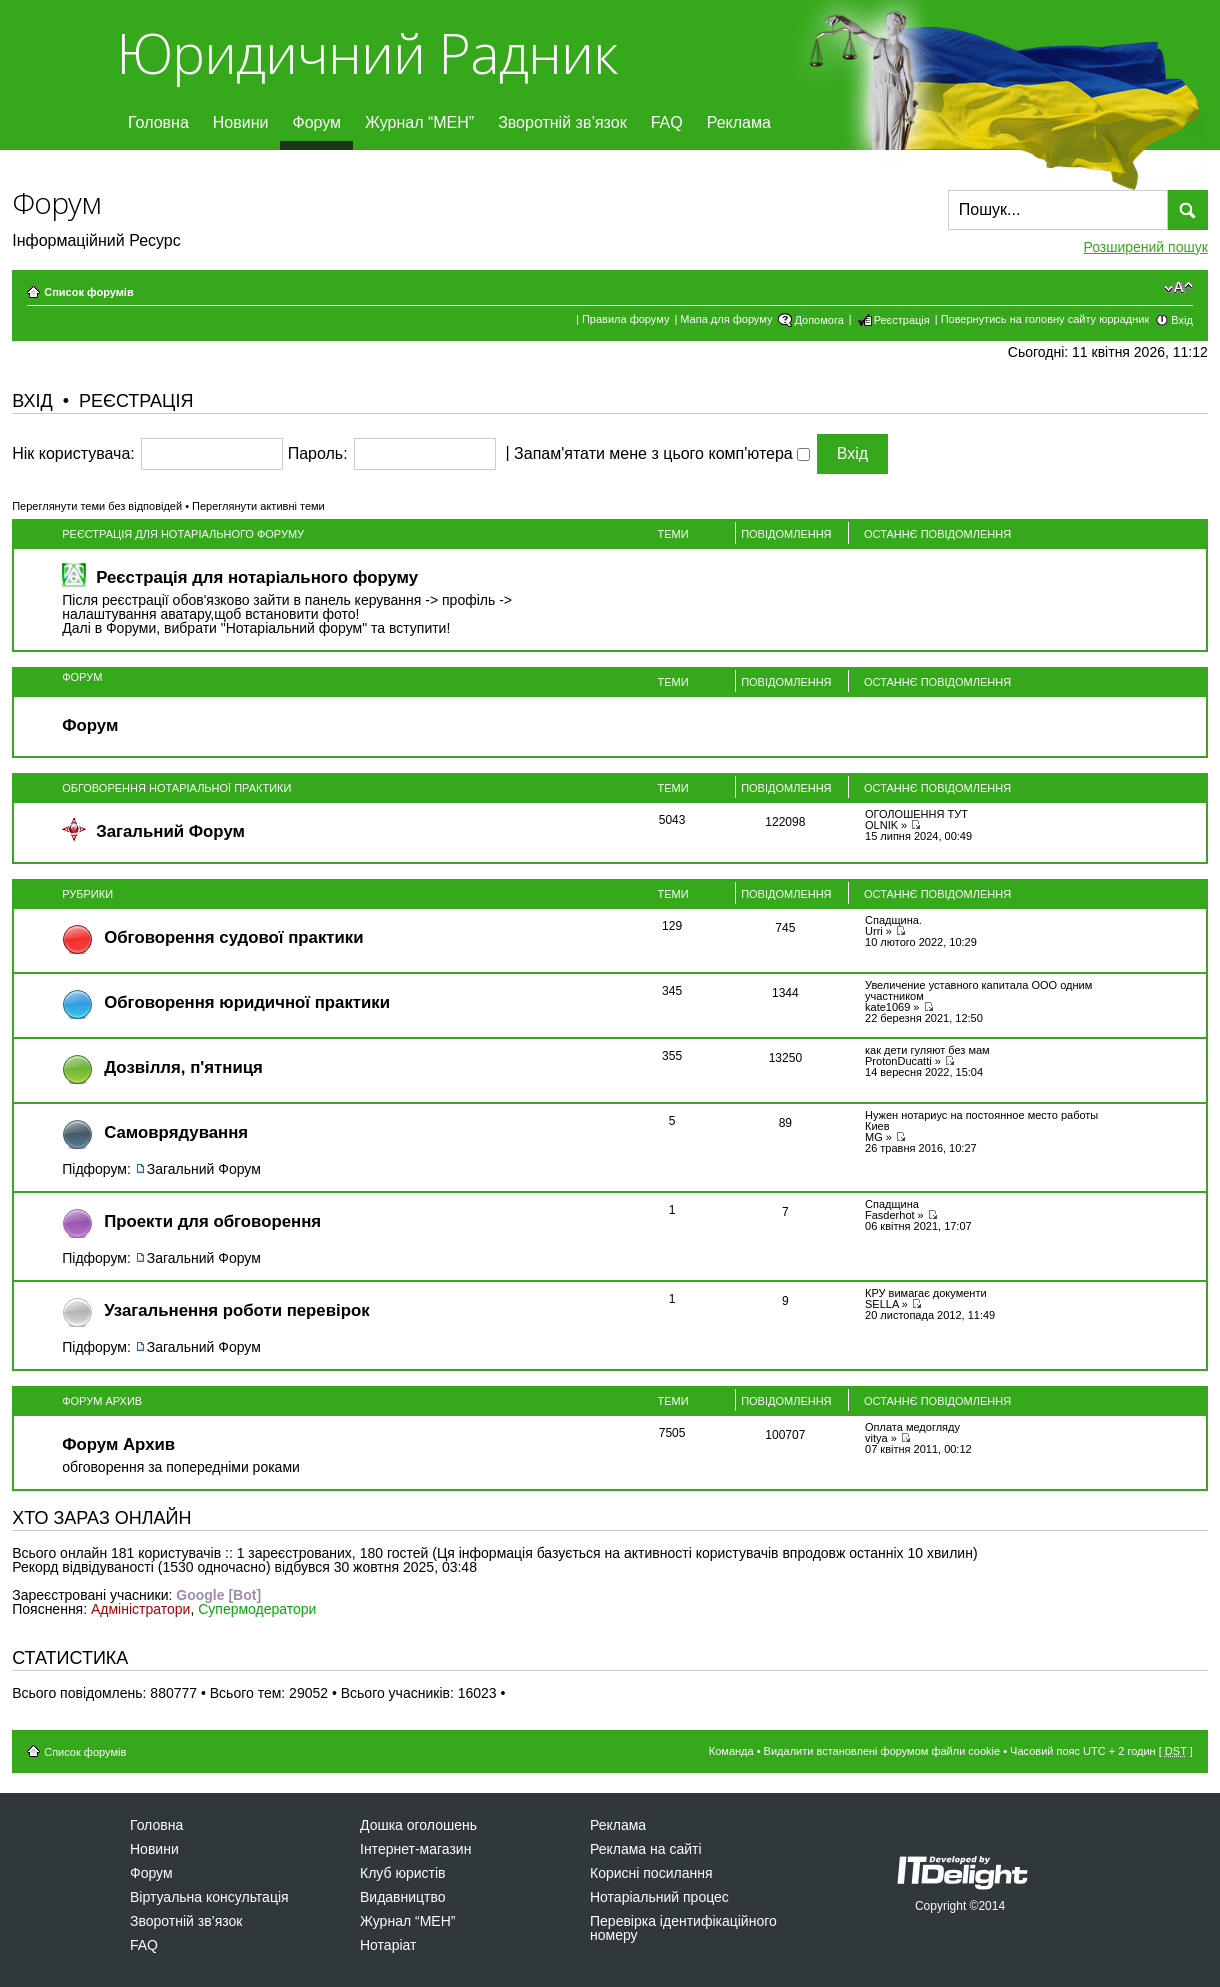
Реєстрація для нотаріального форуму (183, 534)
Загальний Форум (170, 831)
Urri (874, 931)
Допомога (818, 320)
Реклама (739, 122)
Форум (316, 122)
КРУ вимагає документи (926, 1293)
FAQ (667, 122)
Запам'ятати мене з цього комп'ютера (662, 454)
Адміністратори (140, 1609)
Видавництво (403, 1897)
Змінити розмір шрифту (1178, 288)
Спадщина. (893, 920)
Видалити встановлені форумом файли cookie (882, 1751)
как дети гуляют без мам (927, 1050)
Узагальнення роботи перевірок (236, 1310)
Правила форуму (625, 319)
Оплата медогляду (912, 1427)
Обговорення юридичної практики (247, 1002)
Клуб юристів (402, 1873)
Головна (158, 122)
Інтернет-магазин (415, 1849)
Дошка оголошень (418, 1825)
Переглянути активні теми (258, 506)
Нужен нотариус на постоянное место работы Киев (981, 1120)
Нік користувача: (73, 454)
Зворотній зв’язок (562, 122)
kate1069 (887, 1007)
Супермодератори (257, 1609)
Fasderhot (890, 1215)
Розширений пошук (1145, 247)
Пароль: (318, 454)
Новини (241, 122)
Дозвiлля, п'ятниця (183, 1067)
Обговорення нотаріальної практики (176, 788)
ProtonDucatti (898, 1061)
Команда (731, 1751)
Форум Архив (102, 1401)
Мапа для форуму (726, 319)
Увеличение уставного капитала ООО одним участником (978, 990)
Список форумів (88, 292)
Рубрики (87, 894)
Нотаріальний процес (659, 1897)
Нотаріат (388, 1945)
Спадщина (892, 1204)
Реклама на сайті (646, 1849)
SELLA (882, 1304)
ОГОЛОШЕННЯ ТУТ (916, 814)
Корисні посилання (651, 1873)
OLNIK (881, 825)
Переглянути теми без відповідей (97, 506)
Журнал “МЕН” (419, 122)
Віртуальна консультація (209, 1897)
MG (874, 1137)
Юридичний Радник (366, 52)
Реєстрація (902, 320)
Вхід (1182, 320)
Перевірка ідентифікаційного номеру (683, 1928)
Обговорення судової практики (233, 937)
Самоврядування (176, 1132)
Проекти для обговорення (212, 1221)
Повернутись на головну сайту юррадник (1045, 319)
